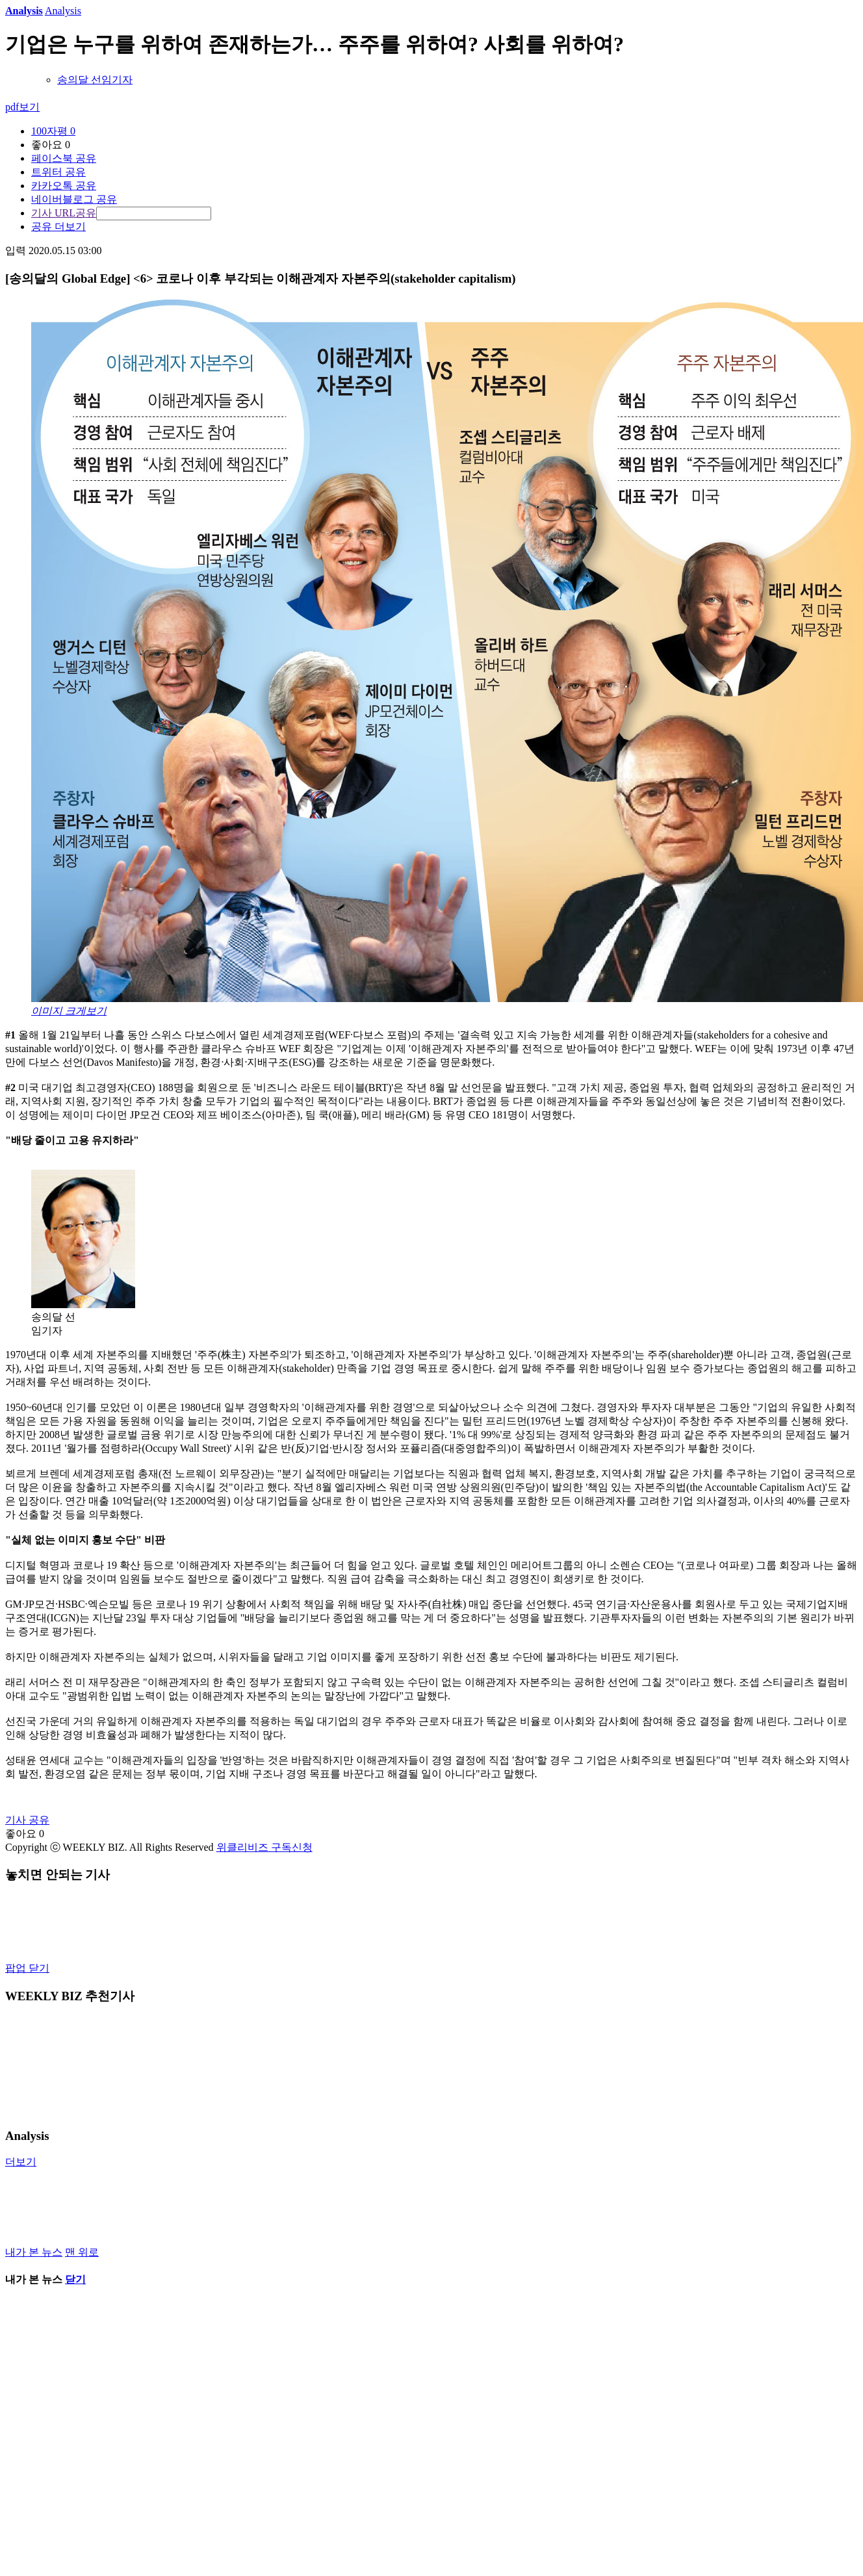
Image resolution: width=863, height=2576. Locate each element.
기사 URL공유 (63, 212)
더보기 (20, 2161)
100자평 (53, 130)
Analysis (24, 10)
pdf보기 (22, 106)
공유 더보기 (58, 226)
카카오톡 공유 (63, 185)
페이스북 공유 (63, 158)
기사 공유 (27, 1819)
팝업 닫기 (27, 1968)
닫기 (75, 2279)
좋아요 (50, 144)
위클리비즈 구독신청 (264, 1847)
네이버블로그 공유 (74, 199)
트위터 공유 (58, 171)
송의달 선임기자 (95, 79)
